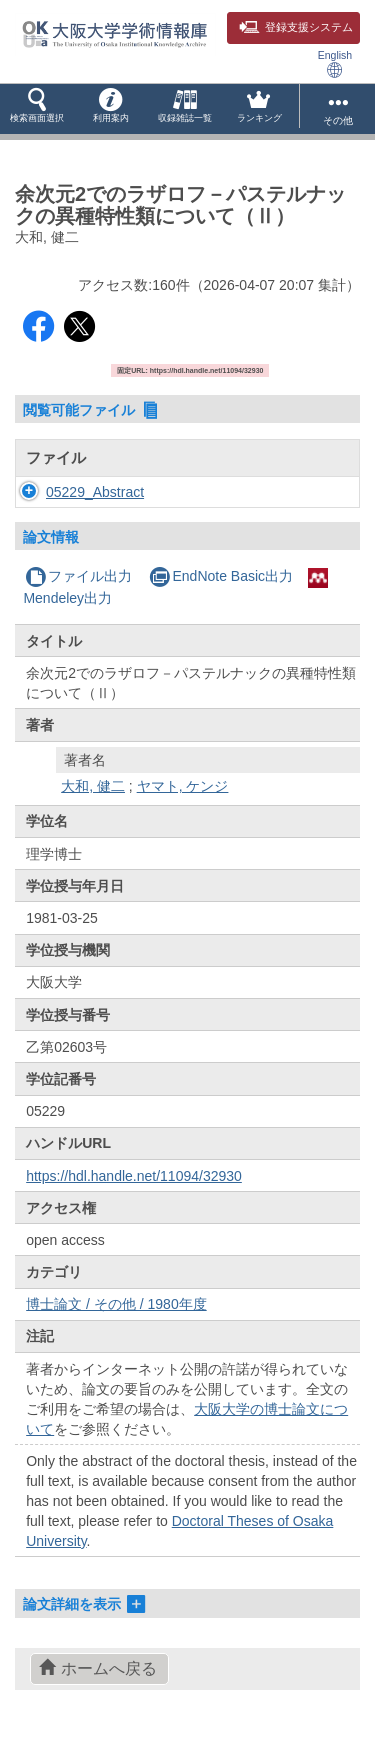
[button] (37, 109)
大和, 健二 (93, 786)
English (335, 63)
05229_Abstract (95, 492)
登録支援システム (296, 27)
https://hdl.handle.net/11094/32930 (134, 1176)
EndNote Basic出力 (221, 576)
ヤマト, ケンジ (183, 786)
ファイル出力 (78, 576)
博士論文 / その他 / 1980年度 (116, 1304)
